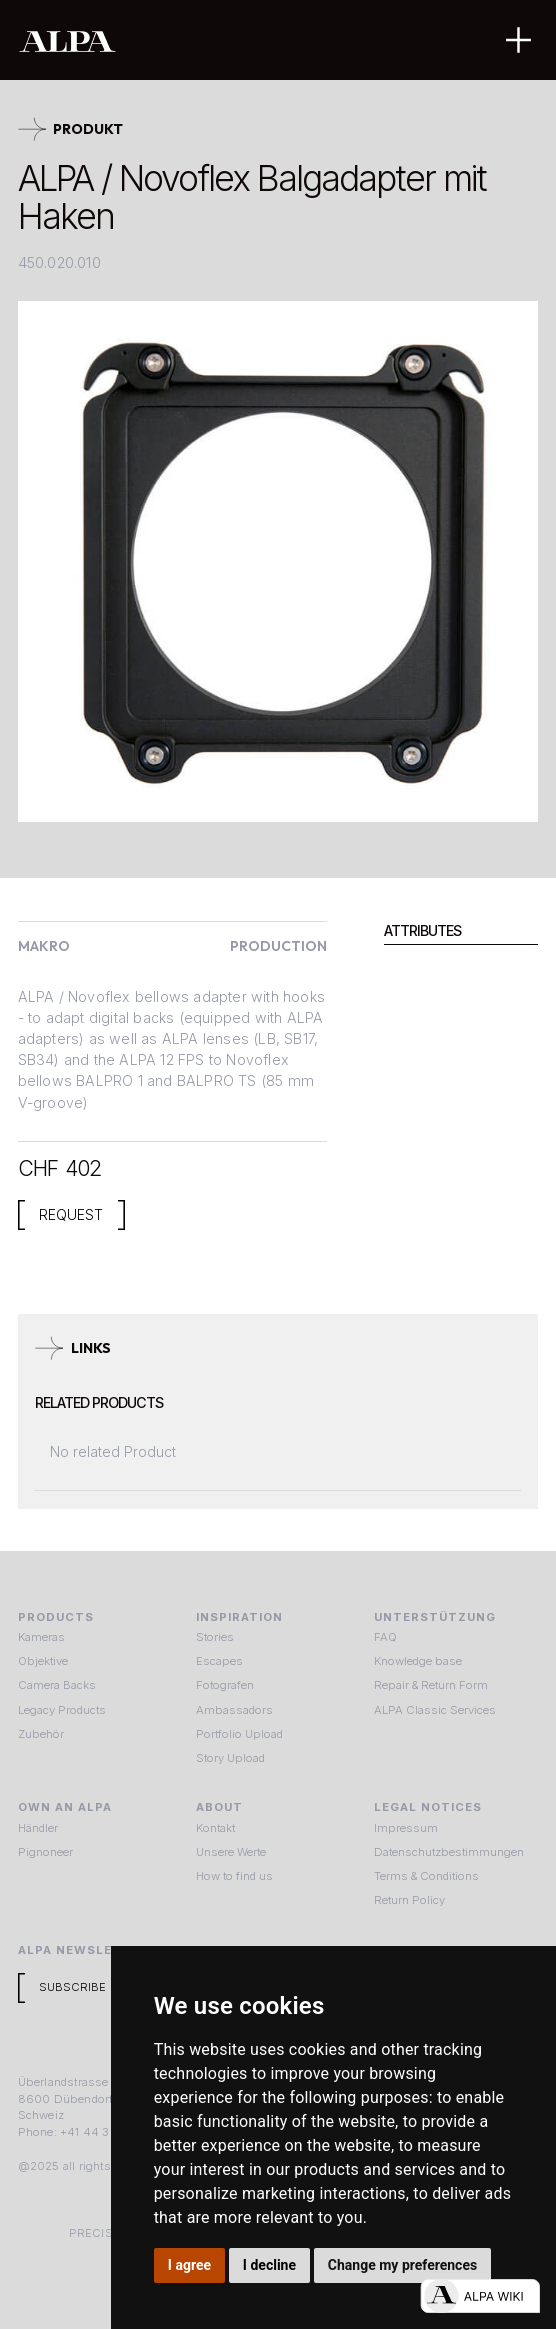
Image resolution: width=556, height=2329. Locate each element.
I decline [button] (269, 2265)
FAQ (385, 1637)
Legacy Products (62, 1710)
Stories (215, 1637)
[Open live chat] (480, 2296)
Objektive (43, 1661)
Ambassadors (234, 1710)
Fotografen (225, 1685)
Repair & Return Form (431, 1685)
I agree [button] (189, 2265)
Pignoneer (45, 1852)
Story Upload (230, 1758)
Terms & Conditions (426, 1876)
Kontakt (215, 1828)
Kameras (41, 1637)
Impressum (406, 1828)
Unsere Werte (231, 1852)
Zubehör (41, 1734)
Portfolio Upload (239, 1734)
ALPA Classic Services (435, 1710)
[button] (518, 40)
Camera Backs (57, 1685)
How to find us (234, 1876)
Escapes (219, 1661)
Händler (38, 1828)
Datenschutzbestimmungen (449, 1852)
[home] (216, 40)
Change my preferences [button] (402, 2265)
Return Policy (409, 1900)
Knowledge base (418, 1661)
